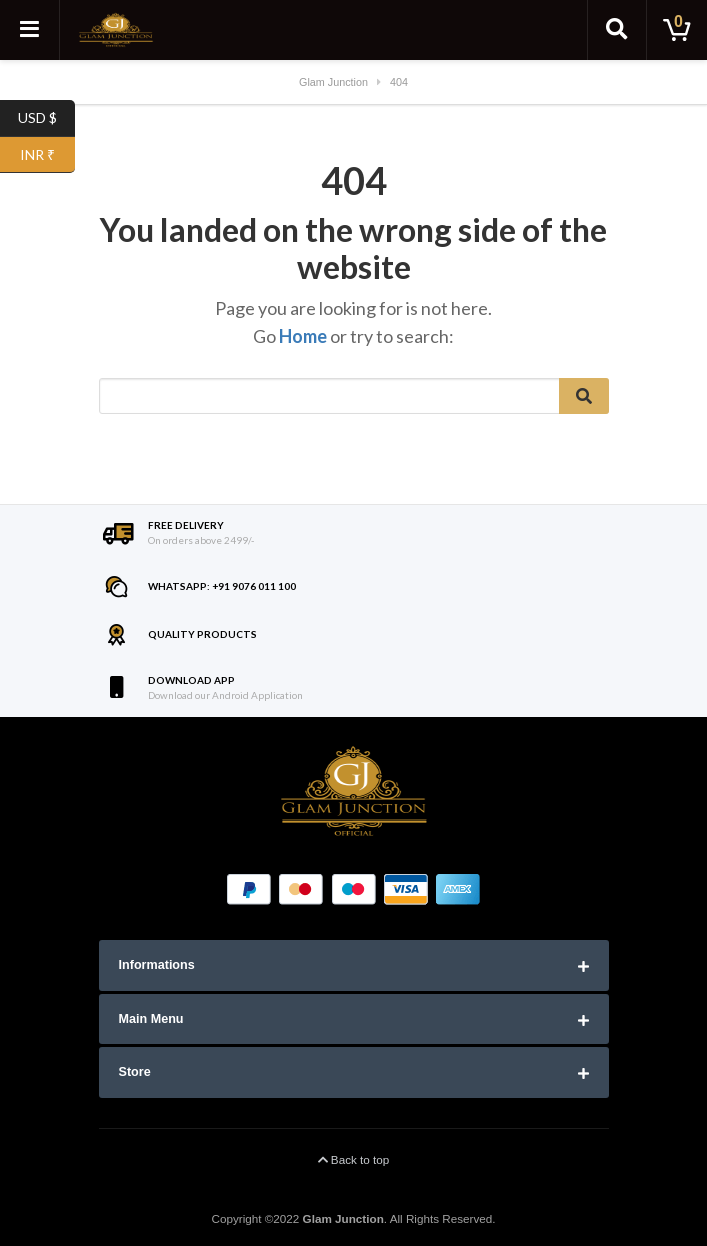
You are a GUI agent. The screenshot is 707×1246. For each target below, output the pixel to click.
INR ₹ (47, 155)
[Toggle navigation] (30, 30)
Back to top (354, 1159)
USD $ (46, 118)
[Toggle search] (617, 30)
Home (303, 336)
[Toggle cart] (677, 30)
